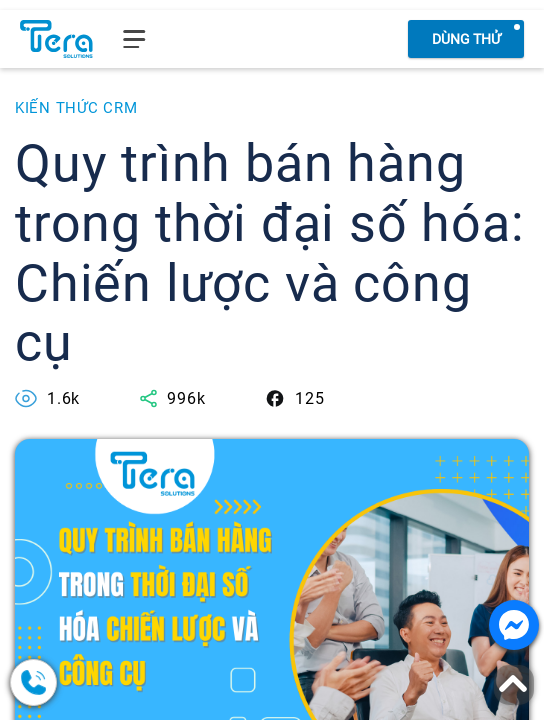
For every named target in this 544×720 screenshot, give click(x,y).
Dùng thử (466, 39)
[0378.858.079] (110, 682)
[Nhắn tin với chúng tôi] (514, 625)
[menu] (134, 39)
